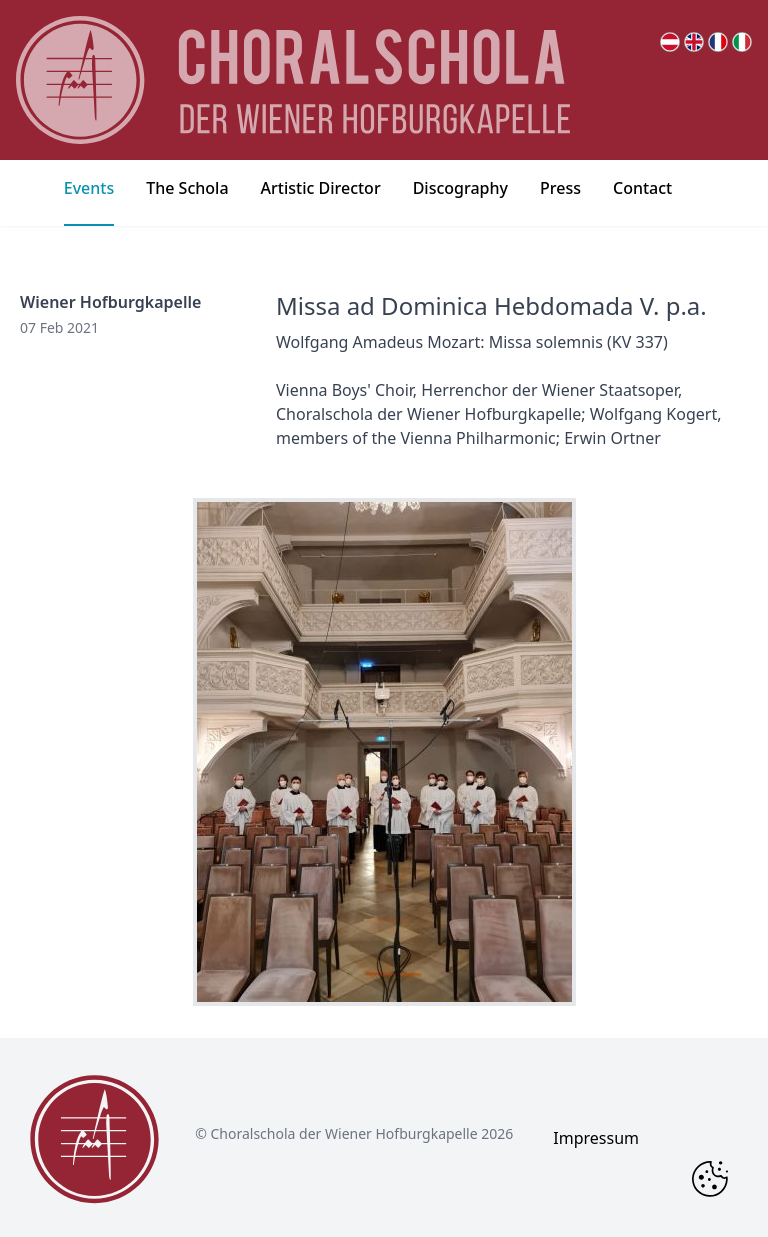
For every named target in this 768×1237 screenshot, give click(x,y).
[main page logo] (293, 80)
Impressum (596, 1138)
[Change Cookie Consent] (710, 1179)
